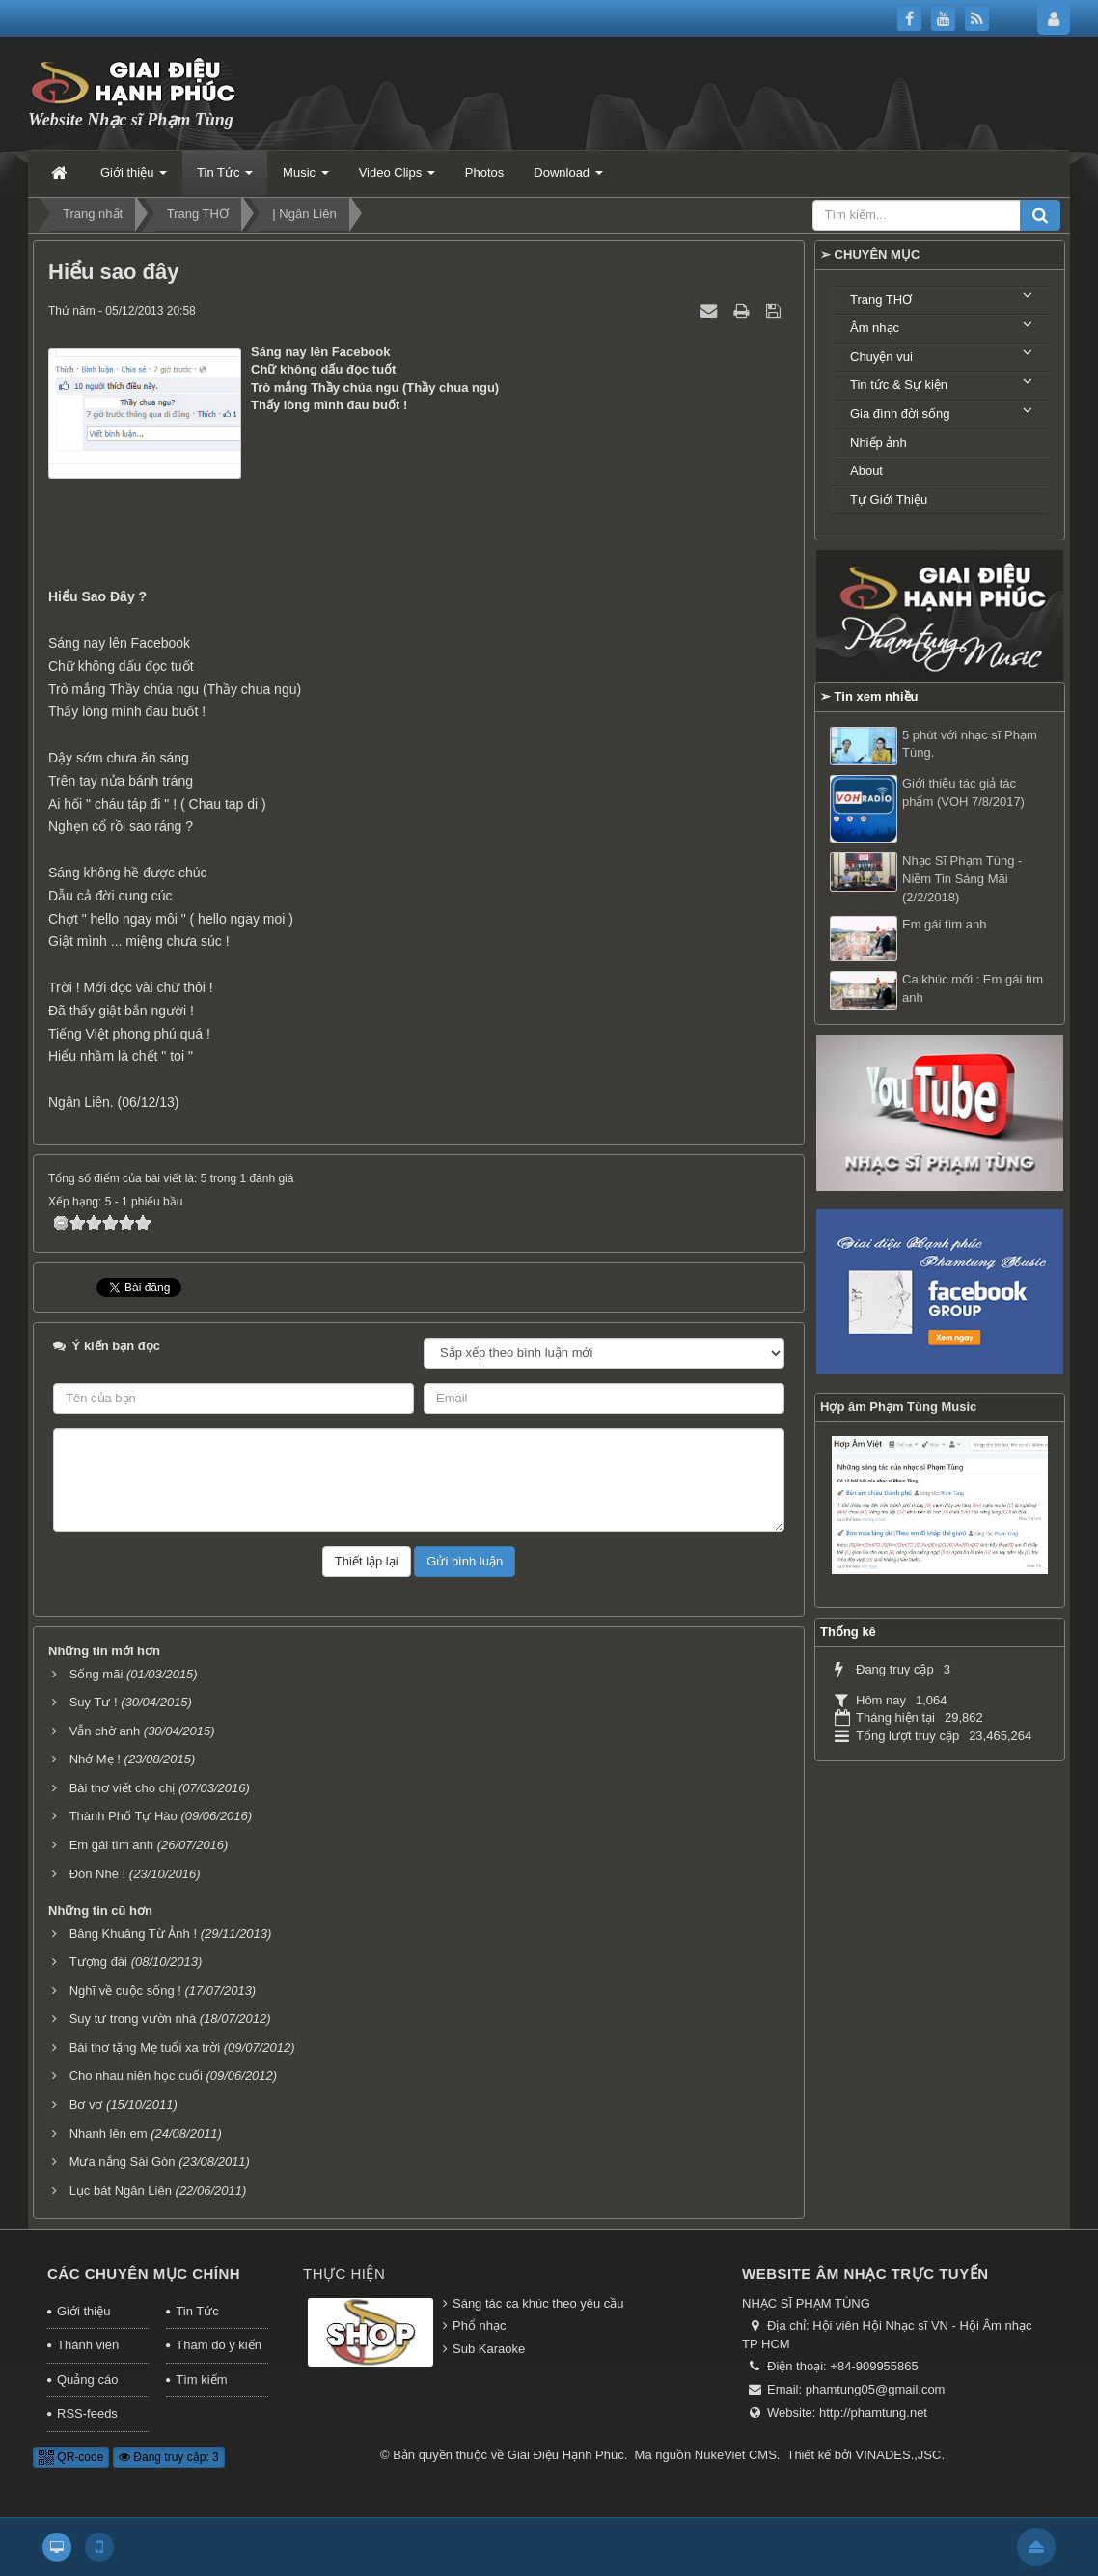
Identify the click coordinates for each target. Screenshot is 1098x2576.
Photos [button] (484, 172)
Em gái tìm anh (111, 1845)
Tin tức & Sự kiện (898, 384)
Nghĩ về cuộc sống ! (125, 1990)
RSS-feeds (87, 2413)
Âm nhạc (874, 327)
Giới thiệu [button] (133, 178)
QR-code (71, 2457)
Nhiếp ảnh (878, 442)
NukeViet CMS (736, 2455)
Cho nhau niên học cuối (136, 2075)
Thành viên (88, 2345)
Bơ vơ (86, 2104)
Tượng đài (98, 1961)
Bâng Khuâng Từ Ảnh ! (133, 1933)
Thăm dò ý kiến (218, 2345)
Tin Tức (197, 2311)
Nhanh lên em (108, 2133)
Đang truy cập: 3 (169, 2457)
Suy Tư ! (93, 1702)
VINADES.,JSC (899, 2455)
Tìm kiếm (201, 2379)
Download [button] (568, 178)
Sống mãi (96, 1674)
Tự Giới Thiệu (888, 499)
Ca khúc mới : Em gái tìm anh (972, 988)
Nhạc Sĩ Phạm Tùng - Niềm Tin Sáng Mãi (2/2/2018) (962, 878)
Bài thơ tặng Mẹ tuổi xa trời (145, 2047)
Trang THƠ (881, 299)
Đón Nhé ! (97, 1874)
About (866, 470)
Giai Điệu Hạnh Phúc (566, 2455)
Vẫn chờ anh (105, 1731)
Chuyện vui (881, 356)
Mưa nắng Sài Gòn (122, 2161)
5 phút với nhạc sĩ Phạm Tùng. (969, 744)
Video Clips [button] (397, 178)
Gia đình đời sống (899, 413)
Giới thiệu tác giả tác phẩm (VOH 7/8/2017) (963, 792)
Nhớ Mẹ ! (95, 1759)
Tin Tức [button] (225, 178)
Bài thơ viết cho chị (122, 1788)
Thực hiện (344, 2273)
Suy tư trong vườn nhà (133, 2018)
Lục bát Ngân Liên (120, 2190)
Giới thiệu (83, 2311)
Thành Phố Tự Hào (123, 1816)
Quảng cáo (87, 2379)
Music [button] (306, 178)
